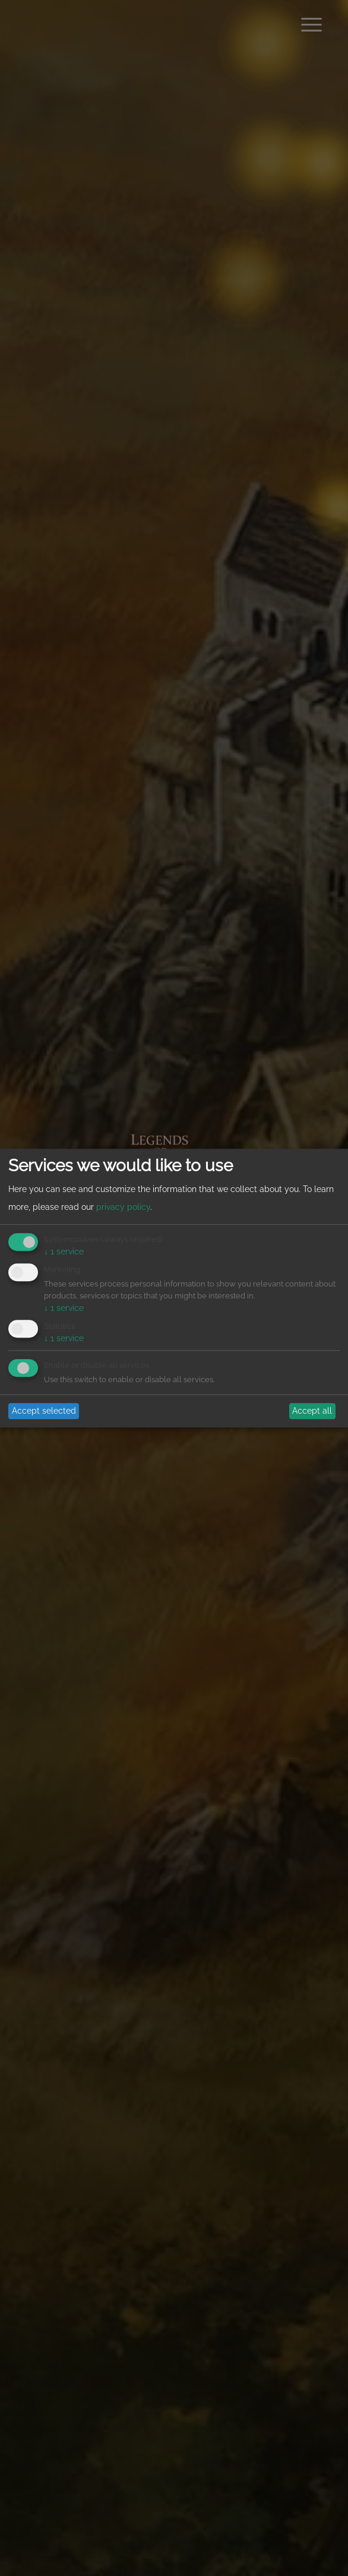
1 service (64, 1252)
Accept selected (44, 1411)
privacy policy (123, 1207)
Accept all (312, 1411)
